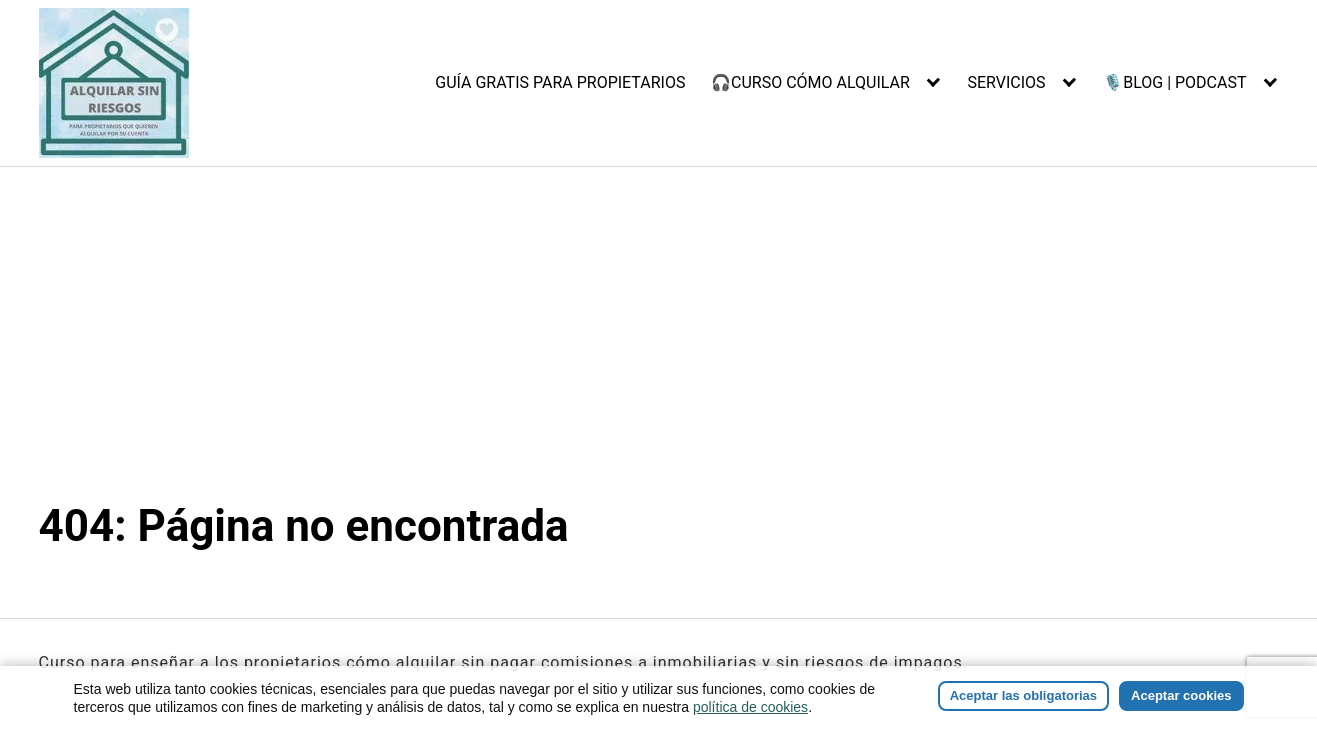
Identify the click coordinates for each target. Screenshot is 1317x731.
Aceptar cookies (1181, 695)
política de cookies (750, 707)
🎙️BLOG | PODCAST (1174, 82)
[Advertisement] (659, 349)
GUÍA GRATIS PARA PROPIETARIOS (560, 82)
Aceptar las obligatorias (1023, 695)
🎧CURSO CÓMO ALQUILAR (810, 82)
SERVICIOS (1006, 82)
